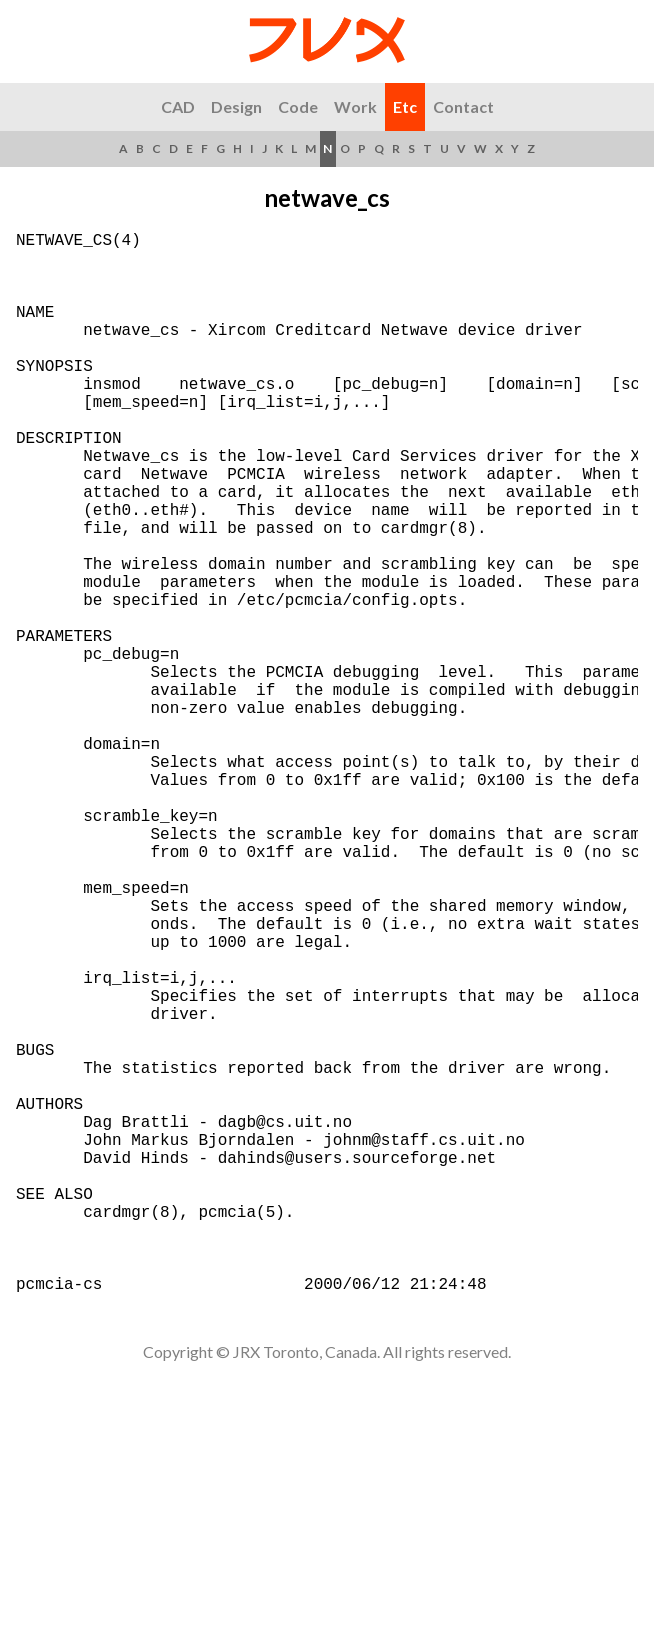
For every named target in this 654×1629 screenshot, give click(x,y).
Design (236, 106)
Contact (463, 106)
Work (355, 106)
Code (298, 106)
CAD (178, 106)
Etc (405, 106)
